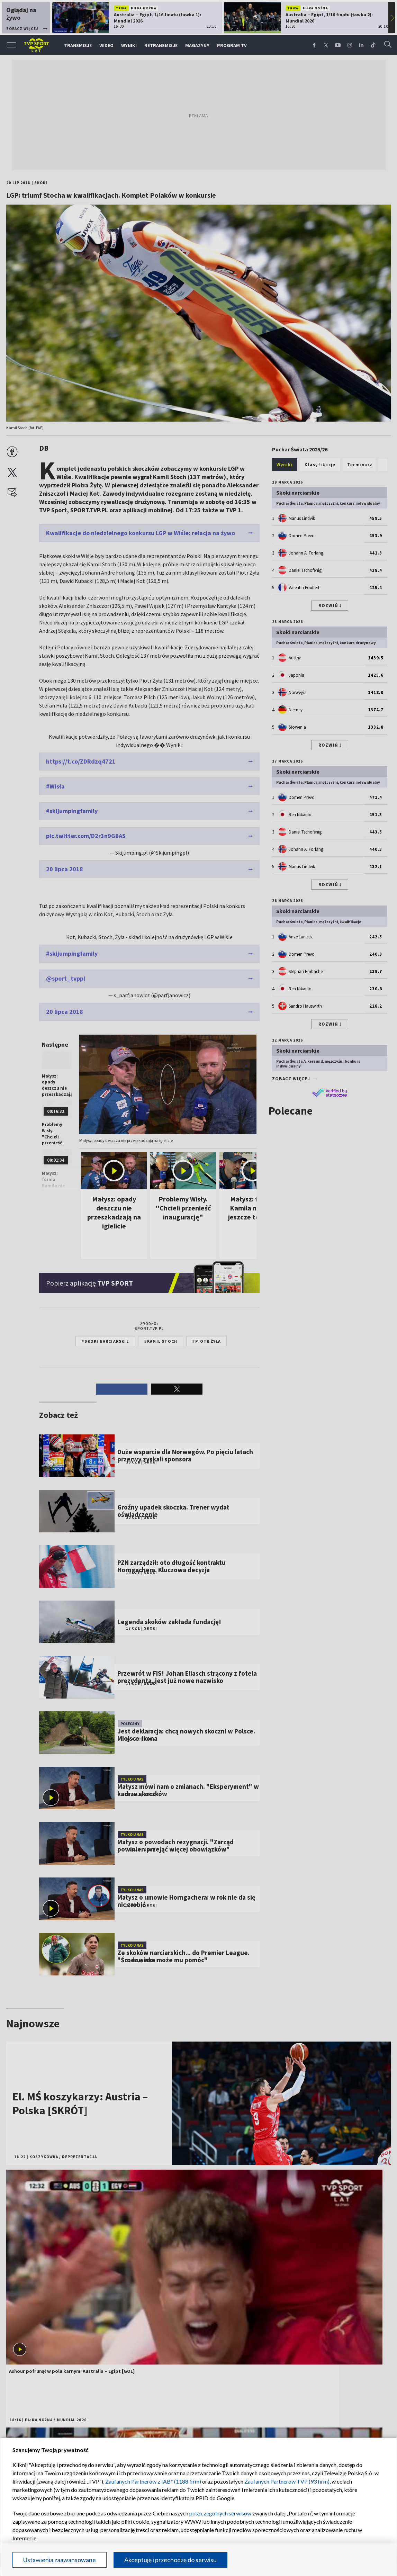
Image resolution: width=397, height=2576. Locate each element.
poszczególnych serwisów (220, 2513)
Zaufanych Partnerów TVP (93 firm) (287, 2481)
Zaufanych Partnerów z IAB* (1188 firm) (153, 2481)
